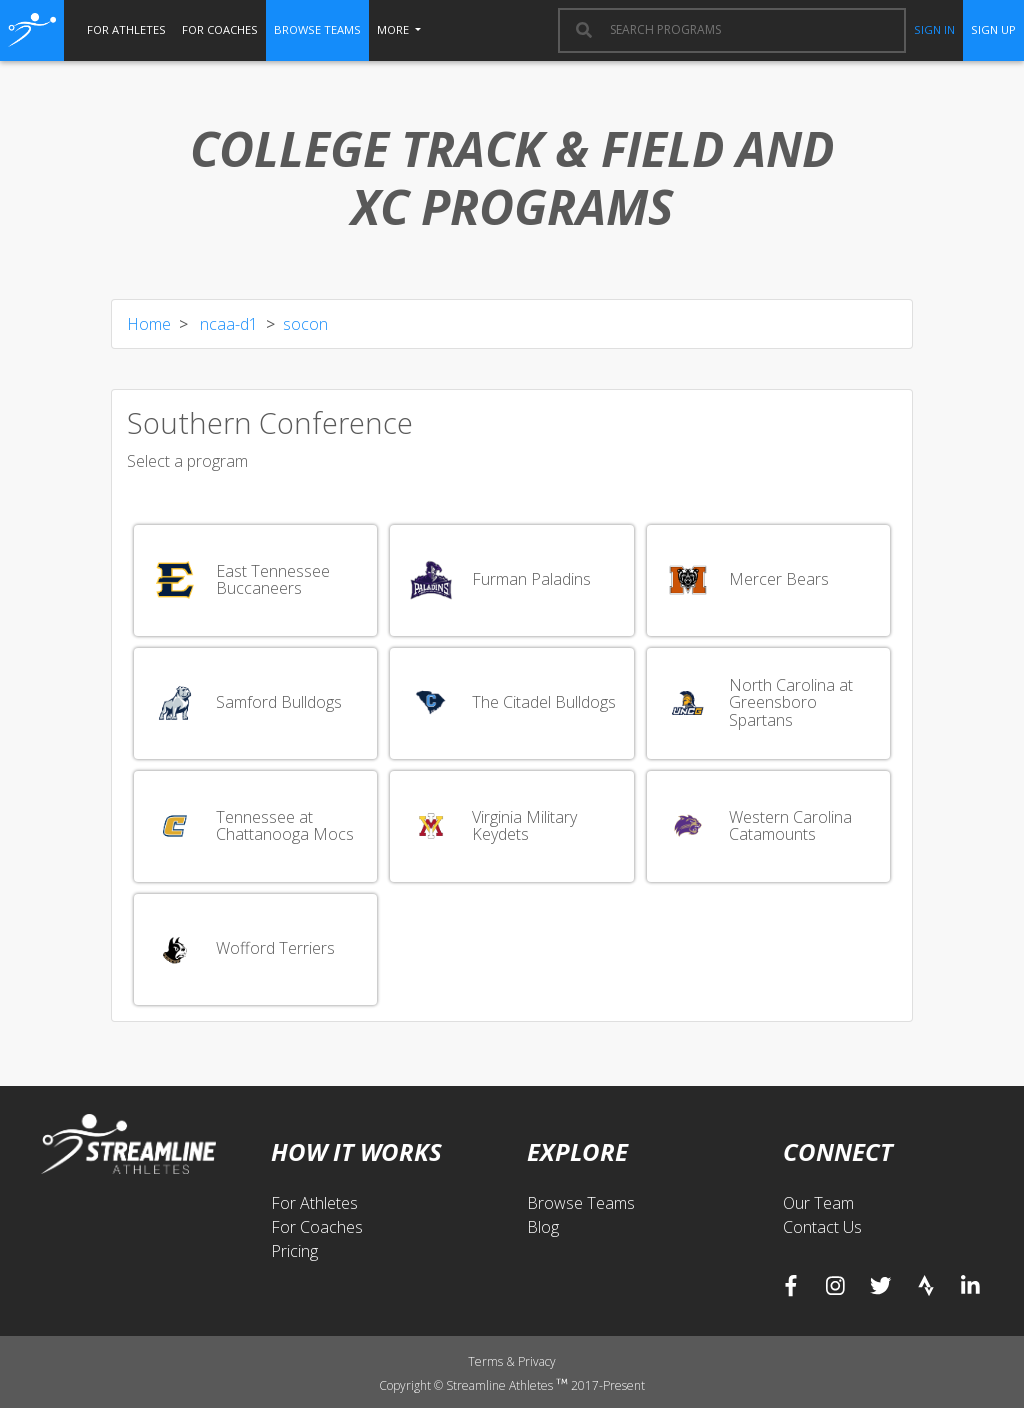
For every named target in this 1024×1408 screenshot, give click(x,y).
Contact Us (822, 1227)
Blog (543, 1227)
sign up (993, 29)
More (394, 29)
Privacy (537, 1361)
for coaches (220, 29)
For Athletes (314, 1203)
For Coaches (317, 1227)
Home (149, 324)
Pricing (294, 1251)
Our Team (818, 1203)
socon (305, 324)
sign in (934, 29)
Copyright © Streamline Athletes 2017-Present (511, 1385)
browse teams (317, 29)
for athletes (126, 29)
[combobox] (748, 30)
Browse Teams (581, 1203)
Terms (487, 1361)
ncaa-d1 (227, 324)
